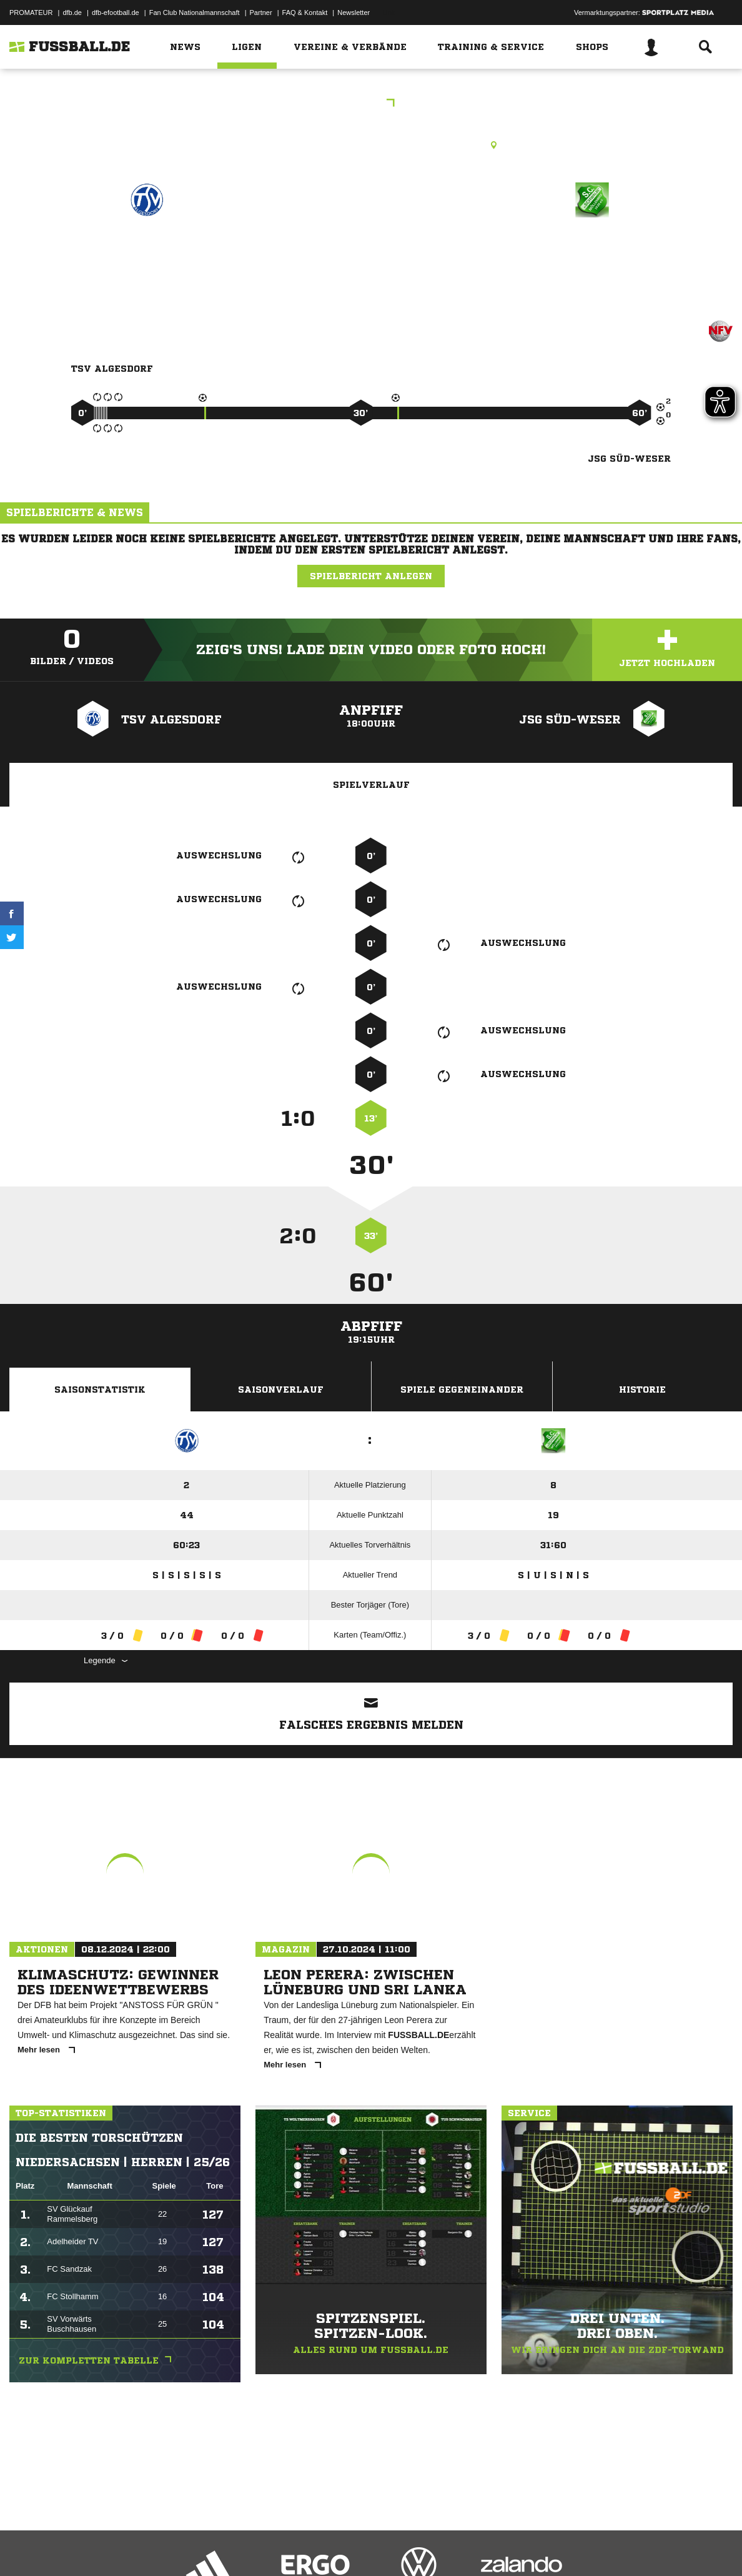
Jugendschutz (233, 2546)
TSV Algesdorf (147, 254)
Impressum (26, 2546)
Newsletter (353, 12)
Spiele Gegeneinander (461, 1389)
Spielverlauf (371, 784)
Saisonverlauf (281, 1389)
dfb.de (72, 12)
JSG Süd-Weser (592, 254)
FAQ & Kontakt (305, 12)
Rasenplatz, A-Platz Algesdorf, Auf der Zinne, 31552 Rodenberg (371, 145)
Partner (261, 12)
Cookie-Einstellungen (375, 2546)
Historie (642, 1389)
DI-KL (371, 104)
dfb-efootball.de (115, 12)
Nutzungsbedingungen (166, 2546)
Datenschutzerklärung (88, 2546)
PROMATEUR (30, 12)
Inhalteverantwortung (299, 2546)
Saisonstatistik (100, 1389)
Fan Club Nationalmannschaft (194, 12)
